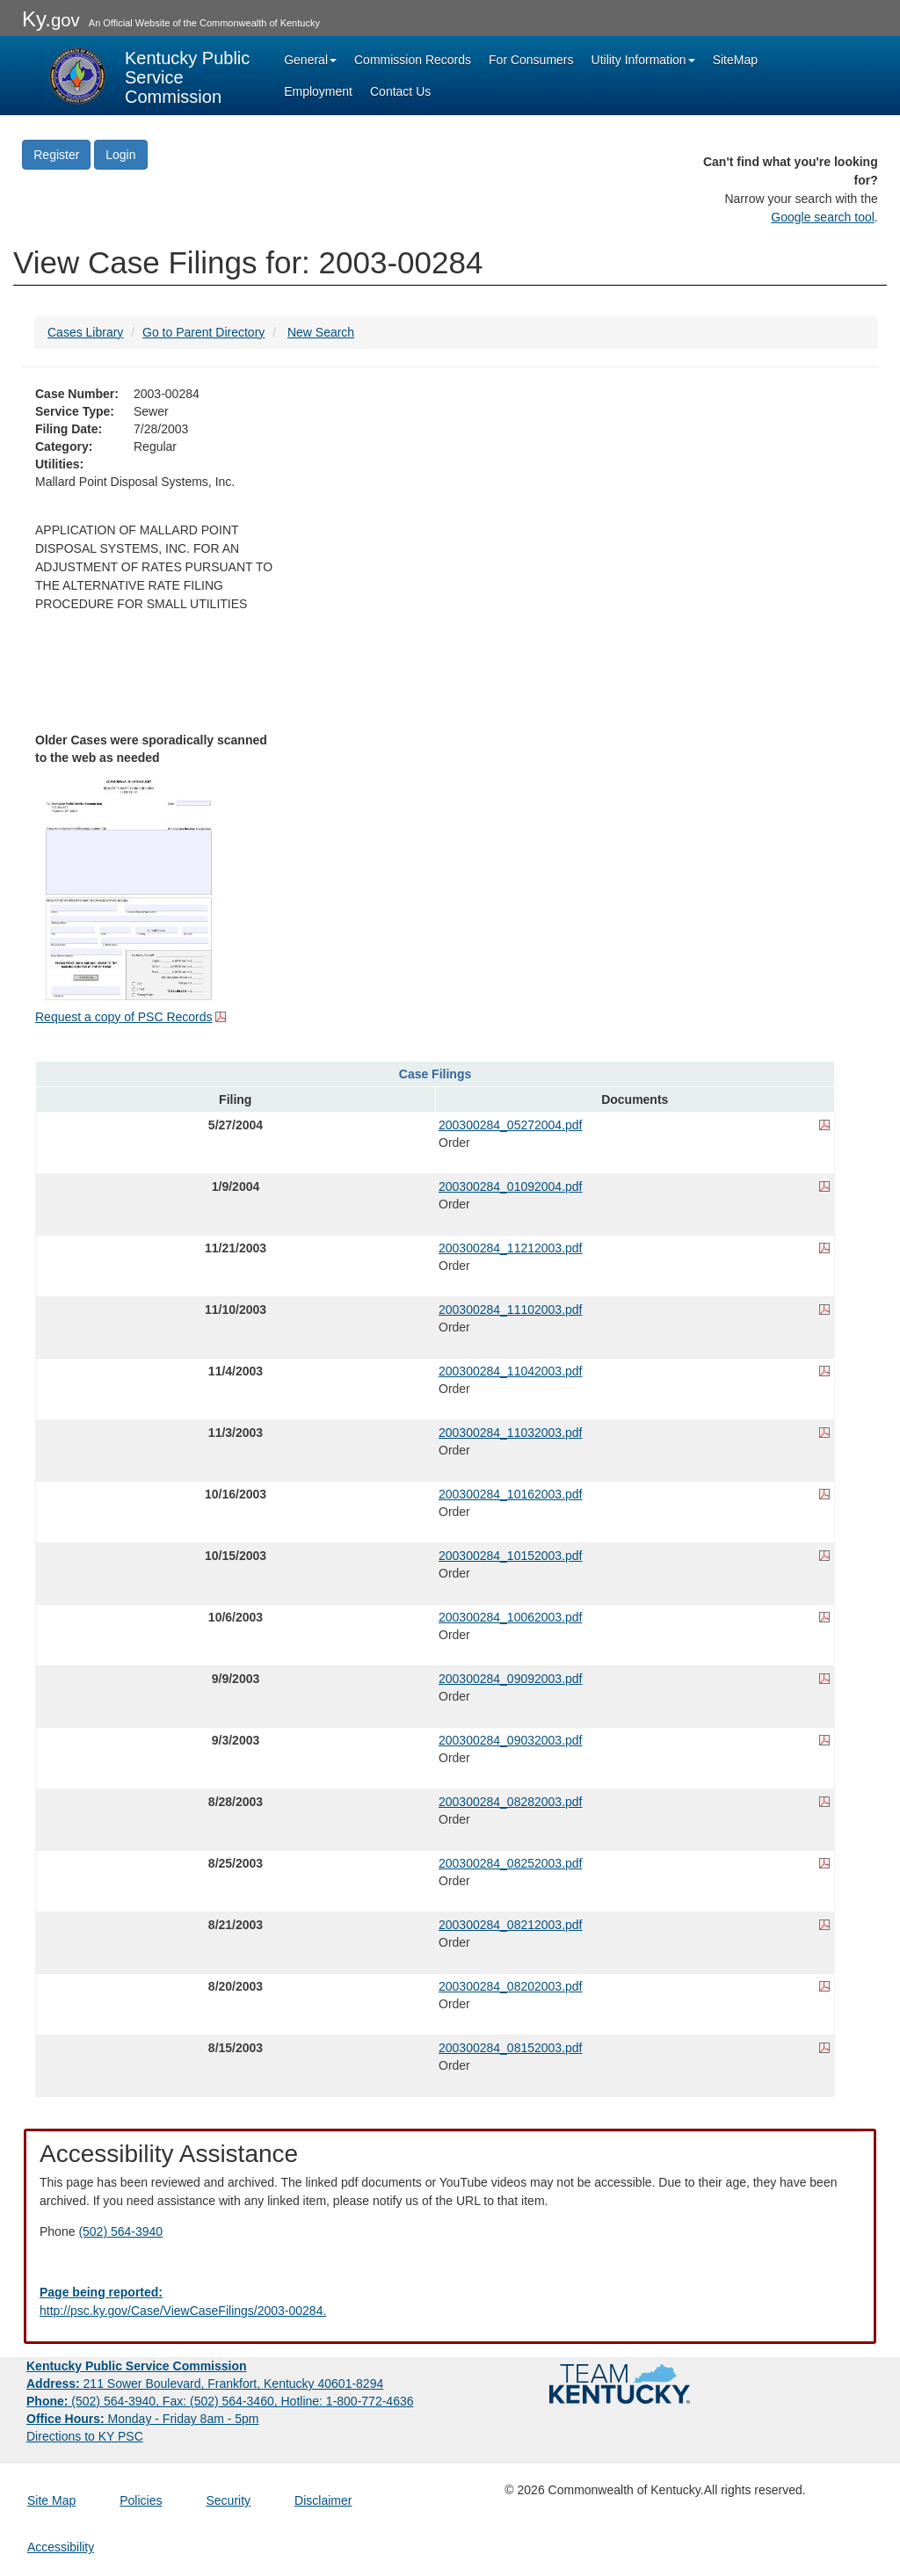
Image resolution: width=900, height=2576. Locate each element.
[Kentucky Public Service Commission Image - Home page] (149, 75)
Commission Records (412, 60)
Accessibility (60, 2547)
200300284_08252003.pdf (511, 1863)
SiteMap (735, 60)
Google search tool (823, 217)
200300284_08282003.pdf (511, 1802)
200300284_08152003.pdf (511, 2048)
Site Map (51, 2500)
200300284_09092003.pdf (511, 1679)
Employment (318, 91)
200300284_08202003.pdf (511, 1986)
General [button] (310, 60)
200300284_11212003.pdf (511, 1248)
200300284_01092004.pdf (511, 1186)
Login (120, 155)
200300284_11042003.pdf (511, 1371)
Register (56, 155)
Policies (141, 2500)
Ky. (51, 19)
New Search (320, 332)
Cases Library (85, 332)
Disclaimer (323, 2500)
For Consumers (531, 60)
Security (229, 2500)
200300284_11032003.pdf (511, 1433)
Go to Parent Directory (203, 332)
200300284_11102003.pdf (511, 1310)
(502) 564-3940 (120, 2231)
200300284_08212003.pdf (511, 1925)
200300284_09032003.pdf (511, 1740)
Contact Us (400, 91)
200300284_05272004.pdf (511, 1125)
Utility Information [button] (643, 60)
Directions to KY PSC (84, 2436)
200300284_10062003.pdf (511, 1617)
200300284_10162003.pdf (511, 1494)
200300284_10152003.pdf (511, 1556)
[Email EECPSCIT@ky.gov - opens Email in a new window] (450, 2301)
